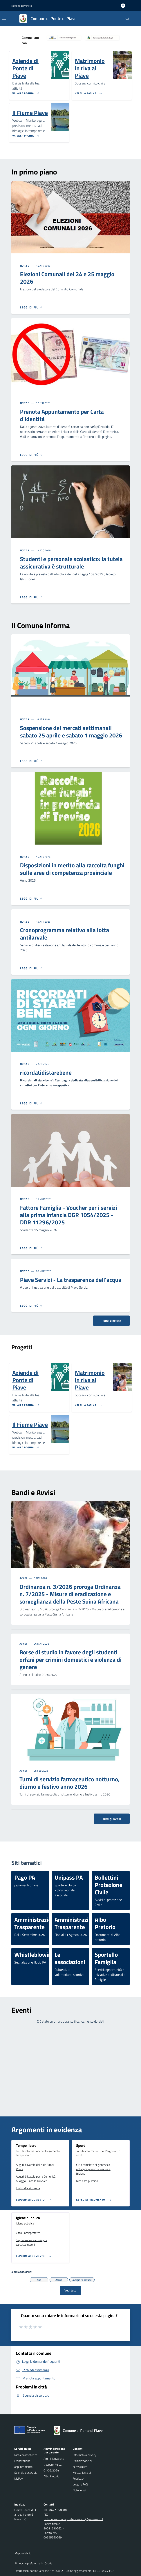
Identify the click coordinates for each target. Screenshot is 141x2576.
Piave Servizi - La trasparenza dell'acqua (70, 1279)
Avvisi (23, 1578)
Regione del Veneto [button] (21, 6)
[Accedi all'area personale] (124, 5)
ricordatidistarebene (46, 1072)
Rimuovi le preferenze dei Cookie (33, 2563)
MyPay (18, 2478)
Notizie (25, 266)
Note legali (79, 2490)
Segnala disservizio (25, 2472)
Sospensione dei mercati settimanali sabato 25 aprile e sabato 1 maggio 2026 (71, 731)
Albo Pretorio (51, 2476)
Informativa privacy (84, 2455)
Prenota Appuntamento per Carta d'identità (62, 415)
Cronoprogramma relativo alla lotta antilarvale (64, 934)
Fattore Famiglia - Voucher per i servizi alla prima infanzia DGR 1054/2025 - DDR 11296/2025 (68, 1215)
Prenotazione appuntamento (23, 2464)
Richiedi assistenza (25, 2455)
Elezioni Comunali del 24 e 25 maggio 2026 (67, 278)
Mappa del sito (23, 2553)
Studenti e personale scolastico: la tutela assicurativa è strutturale (71, 563)
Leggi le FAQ (80, 2484)
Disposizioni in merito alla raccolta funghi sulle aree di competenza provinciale (72, 869)
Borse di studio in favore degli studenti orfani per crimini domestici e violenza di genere (70, 1659)
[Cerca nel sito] (127, 18)
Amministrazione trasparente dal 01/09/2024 (54, 2464)
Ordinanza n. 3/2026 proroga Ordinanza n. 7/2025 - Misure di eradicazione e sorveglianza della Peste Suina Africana (70, 1594)
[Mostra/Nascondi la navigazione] (4, 18)
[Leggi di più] (31, 307)
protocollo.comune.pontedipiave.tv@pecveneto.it (73, 2519)
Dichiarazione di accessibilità (82, 2464)
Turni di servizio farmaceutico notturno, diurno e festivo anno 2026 (69, 1783)
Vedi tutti (70, 2290)
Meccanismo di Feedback (82, 2475)
